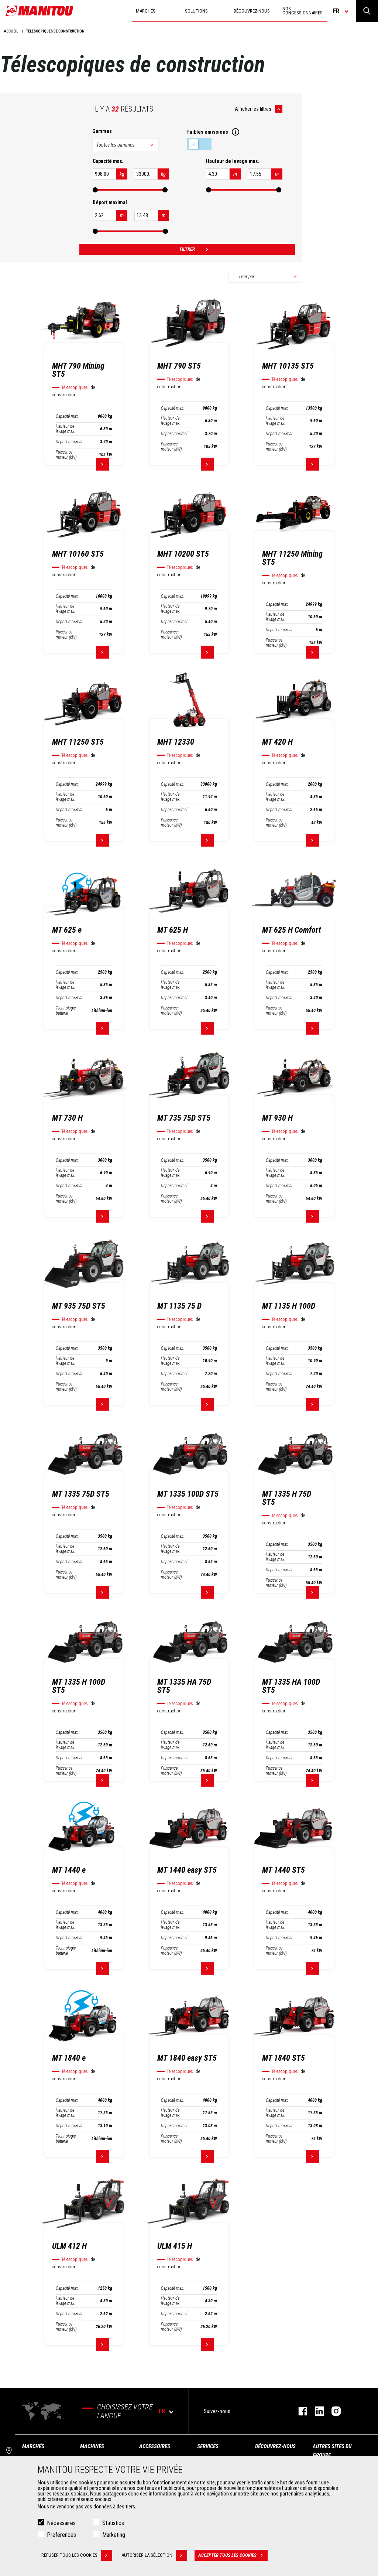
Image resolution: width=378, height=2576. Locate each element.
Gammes (102, 131)
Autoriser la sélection (154, 2555)
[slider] (95, 189)
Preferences (61, 2534)
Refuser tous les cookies (76, 2555)
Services (208, 2446)
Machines (92, 2446)
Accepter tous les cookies (233, 2555)
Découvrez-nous (275, 2446)
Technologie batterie (66, 1010)
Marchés (33, 2446)
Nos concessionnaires (302, 11)
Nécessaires (61, 2523)
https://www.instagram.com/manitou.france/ (332, 2411)
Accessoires (154, 2446)
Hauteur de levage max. (65, 429)
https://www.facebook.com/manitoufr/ (299, 2411)
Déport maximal (69, 441)
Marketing (113, 2534)
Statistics (113, 2523)
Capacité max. (67, 416)
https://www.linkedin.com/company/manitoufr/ (315, 2411)
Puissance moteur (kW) (66, 455)
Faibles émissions (199, 144)
